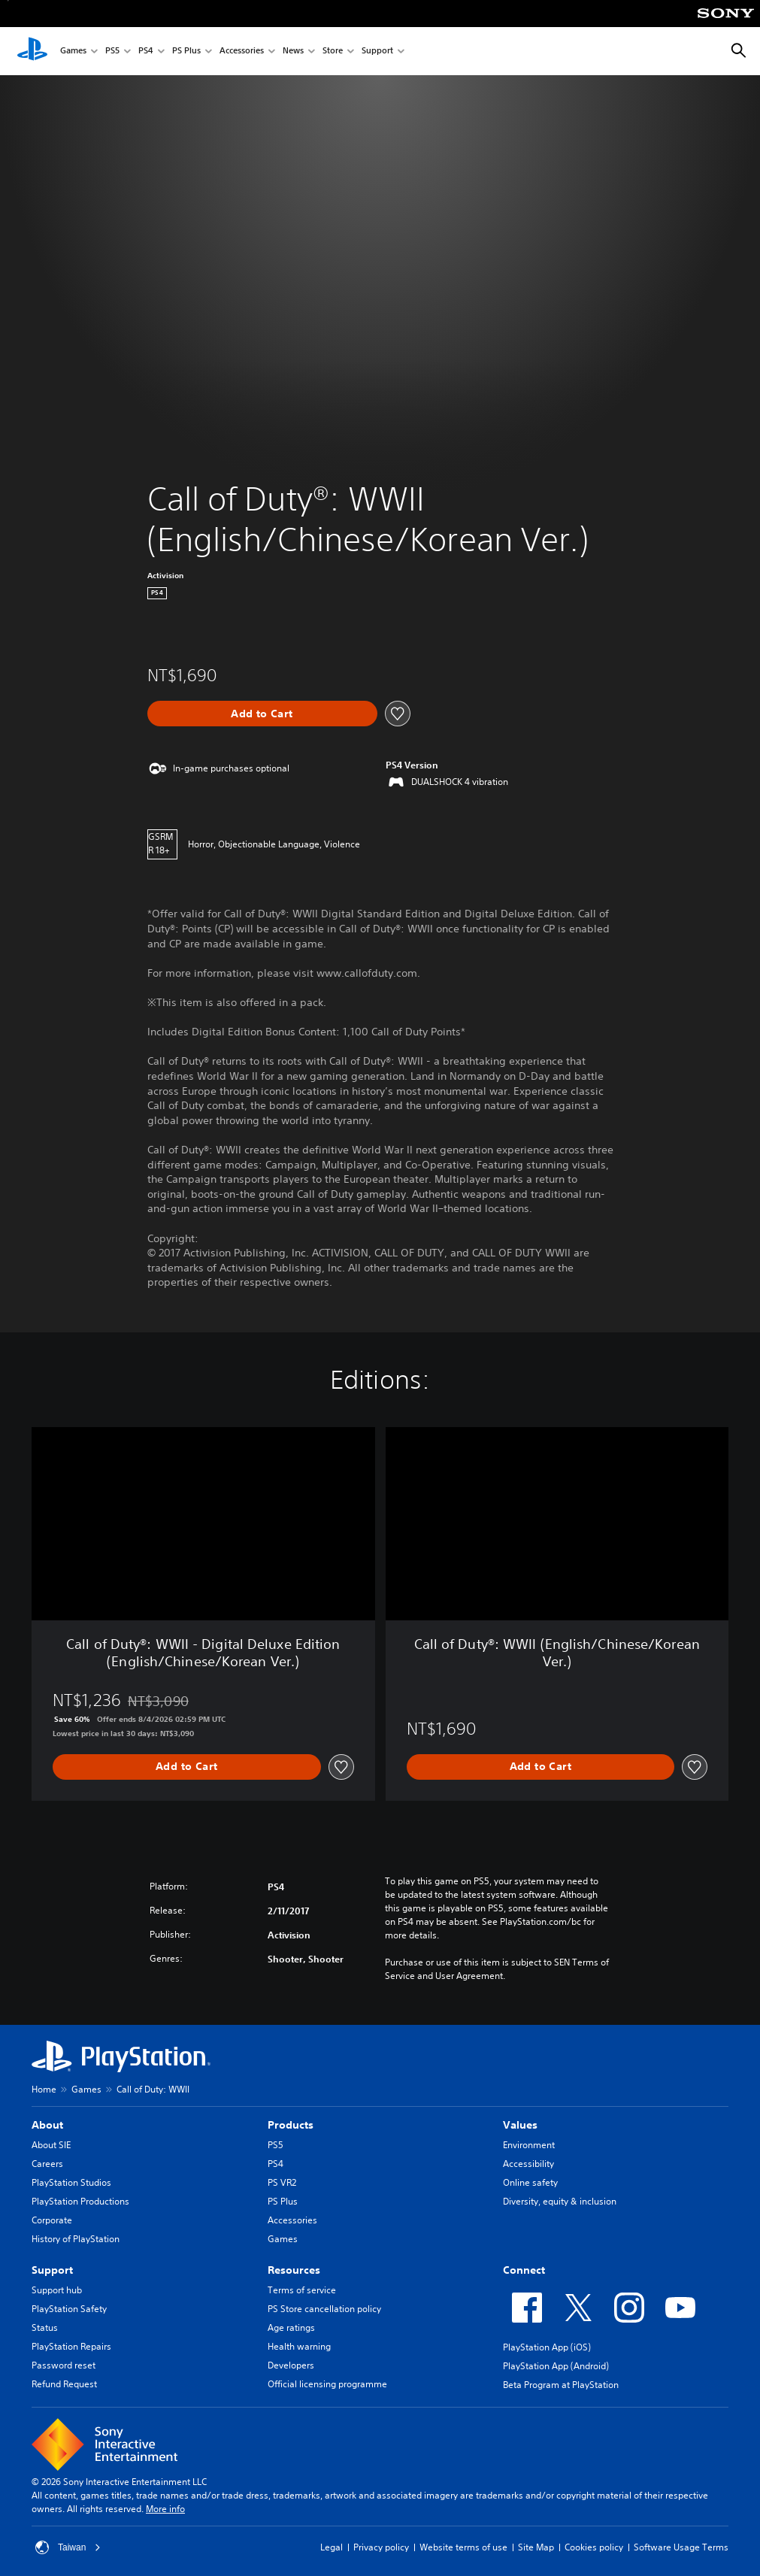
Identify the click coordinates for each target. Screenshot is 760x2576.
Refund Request (64, 2383)
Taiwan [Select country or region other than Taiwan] (68, 2547)
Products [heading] (290, 2125)
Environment (529, 2144)
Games (73, 51)
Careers (47, 2163)
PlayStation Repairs (71, 2346)
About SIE (51, 2144)
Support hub (57, 2290)
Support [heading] (52, 2270)
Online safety (530, 2182)
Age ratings (291, 2327)
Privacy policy (381, 2547)
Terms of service (302, 2290)
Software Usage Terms (681, 2547)
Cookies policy (594, 2547)
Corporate (52, 2220)
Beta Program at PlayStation (561, 2384)
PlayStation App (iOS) (547, 2347)
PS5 (112, 51)
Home (44, 2089)
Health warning (299, 2346)
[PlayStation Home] (32, 51)
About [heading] (47, 2125)
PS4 (145, 51)
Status (45, 2327)
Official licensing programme (327, 2383)
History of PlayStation (76, 2238)
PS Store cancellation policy (324, 2308)
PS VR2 (282, 2182)
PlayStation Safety (69, 2308)
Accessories (242, 51)
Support (377, 51)
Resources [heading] (294, 2270)
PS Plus (186, 51)
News (293, 51)
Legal (331, 2547)
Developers (291, 2365)
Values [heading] (520, 2125)
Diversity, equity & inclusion (559, 2201)
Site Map (536, 2547)
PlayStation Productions (80, 2201)
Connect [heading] (524, 2270)
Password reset (63, 2365)
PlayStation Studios (71, 2182)
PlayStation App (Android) (556, 2365)
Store (332, 51)
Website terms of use (463, 2547)
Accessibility (528, 2163)
